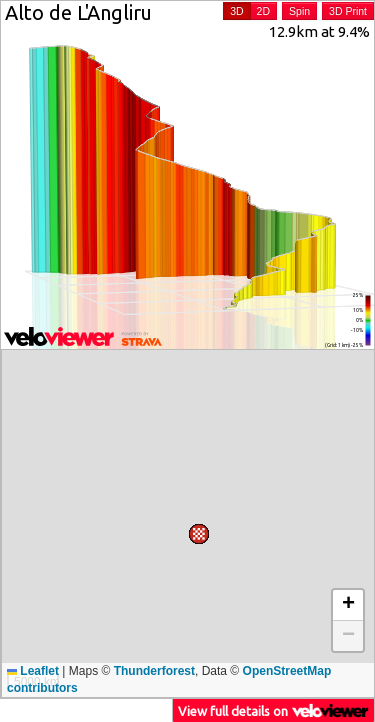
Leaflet (33, 671)
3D (236, 11)
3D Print (348, 11)
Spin (299, 11)
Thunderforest (154, 671)
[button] (17, 644)
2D (263, 11)
